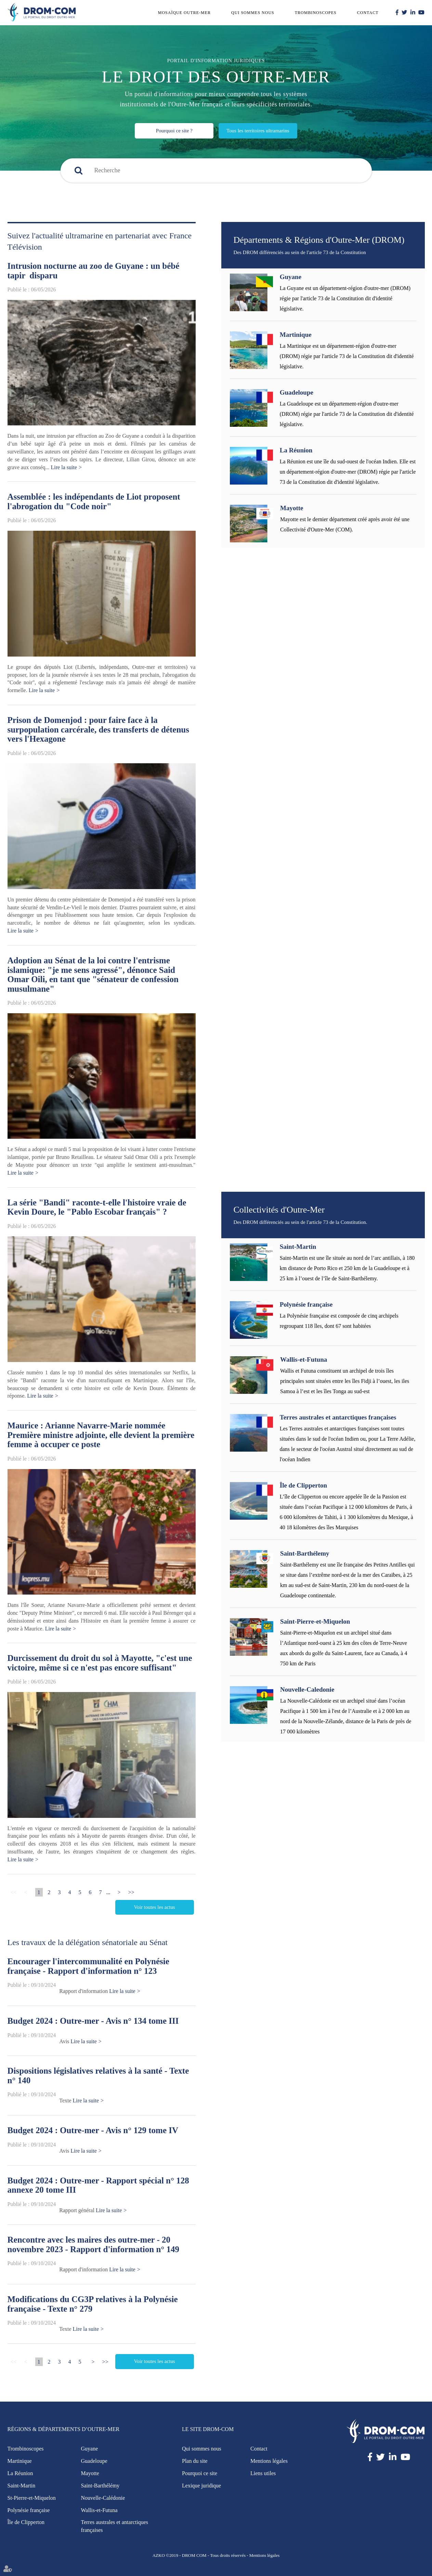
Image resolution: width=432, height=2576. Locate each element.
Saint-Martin (298, 1246)
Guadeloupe (296, 392)
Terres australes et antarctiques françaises (338, 1417)
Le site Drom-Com (208, 2429)
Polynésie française (306, 1304)
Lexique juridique (201, 2485)
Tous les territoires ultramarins (257, 130)
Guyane (290, 276)
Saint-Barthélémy (100, 2485)
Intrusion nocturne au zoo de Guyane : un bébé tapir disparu (94, 270)
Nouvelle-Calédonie (103, 2498)
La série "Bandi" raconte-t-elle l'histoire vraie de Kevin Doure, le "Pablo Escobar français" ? (97, 1207)
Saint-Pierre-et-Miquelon (315, 1621)
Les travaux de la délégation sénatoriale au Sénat (88, 1942)
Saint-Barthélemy (304, 1553)
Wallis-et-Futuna (303, 1359)
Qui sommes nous (252, 12)
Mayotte (291, 508)
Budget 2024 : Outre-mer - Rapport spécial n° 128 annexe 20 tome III (98, 2185)
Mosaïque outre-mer (184, 12)
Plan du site (195, 2461)
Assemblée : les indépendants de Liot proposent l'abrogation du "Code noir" (94, 501)
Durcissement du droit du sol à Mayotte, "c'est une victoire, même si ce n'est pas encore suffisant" (100, 1662)
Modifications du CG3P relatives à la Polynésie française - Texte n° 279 (93, 2304)
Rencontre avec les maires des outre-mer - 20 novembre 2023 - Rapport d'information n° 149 (94, 2244)
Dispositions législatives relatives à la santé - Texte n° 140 (98, 2075)
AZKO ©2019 (165, 2555)
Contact (368, 12)
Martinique (296, 334)
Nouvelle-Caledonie (307, 1689)
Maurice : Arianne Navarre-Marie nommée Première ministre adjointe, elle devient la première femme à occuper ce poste (101, 1435)
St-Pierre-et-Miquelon (32, 2498)
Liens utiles (263, 2473)
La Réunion (296, 450)
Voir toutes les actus (154, 1907)
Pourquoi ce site (199, 2473)
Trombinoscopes (316, 12)
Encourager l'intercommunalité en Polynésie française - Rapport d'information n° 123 (88, 1966)
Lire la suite (64, 467)
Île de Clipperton (303, 1485)
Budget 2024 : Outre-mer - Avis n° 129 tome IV (93, 2130)
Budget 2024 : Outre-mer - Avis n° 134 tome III (93, 2020)
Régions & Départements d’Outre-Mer (64, 2429)
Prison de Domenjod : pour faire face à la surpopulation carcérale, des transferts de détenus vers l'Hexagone (98, 729)
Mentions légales (269, 2461)
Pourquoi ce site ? (174, 130)
